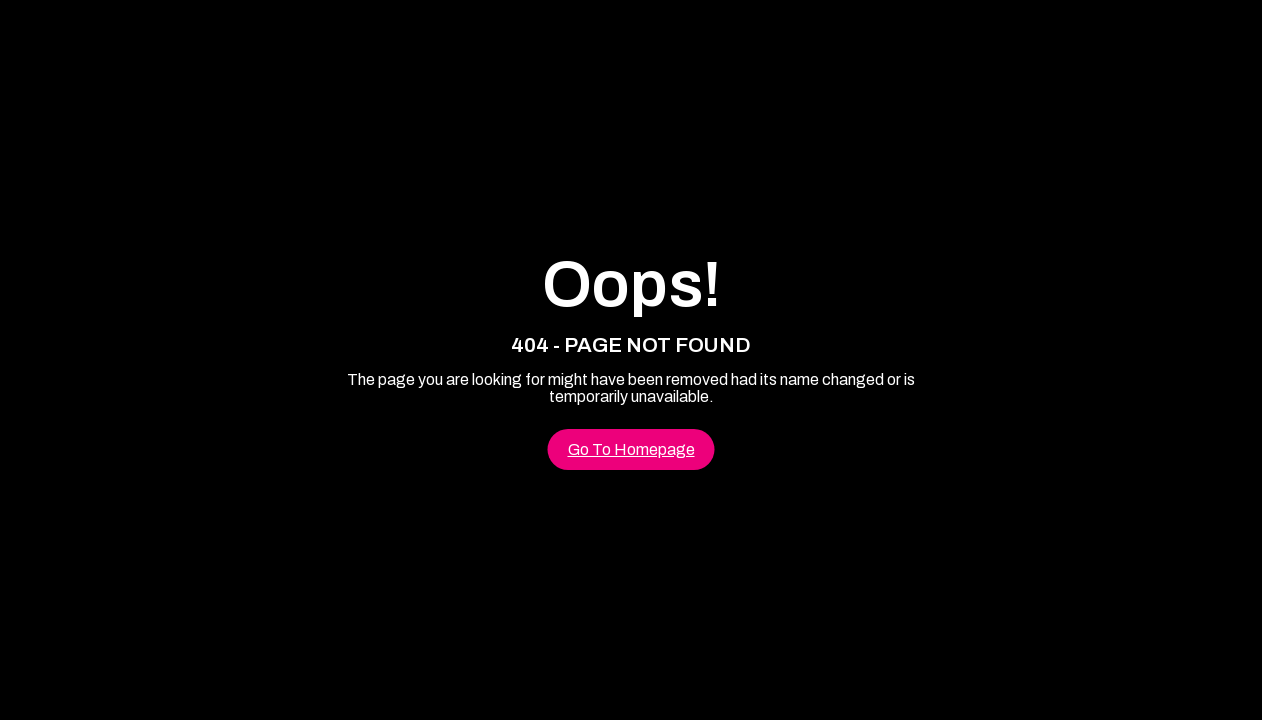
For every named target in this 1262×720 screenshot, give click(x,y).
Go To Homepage (631, 449)
